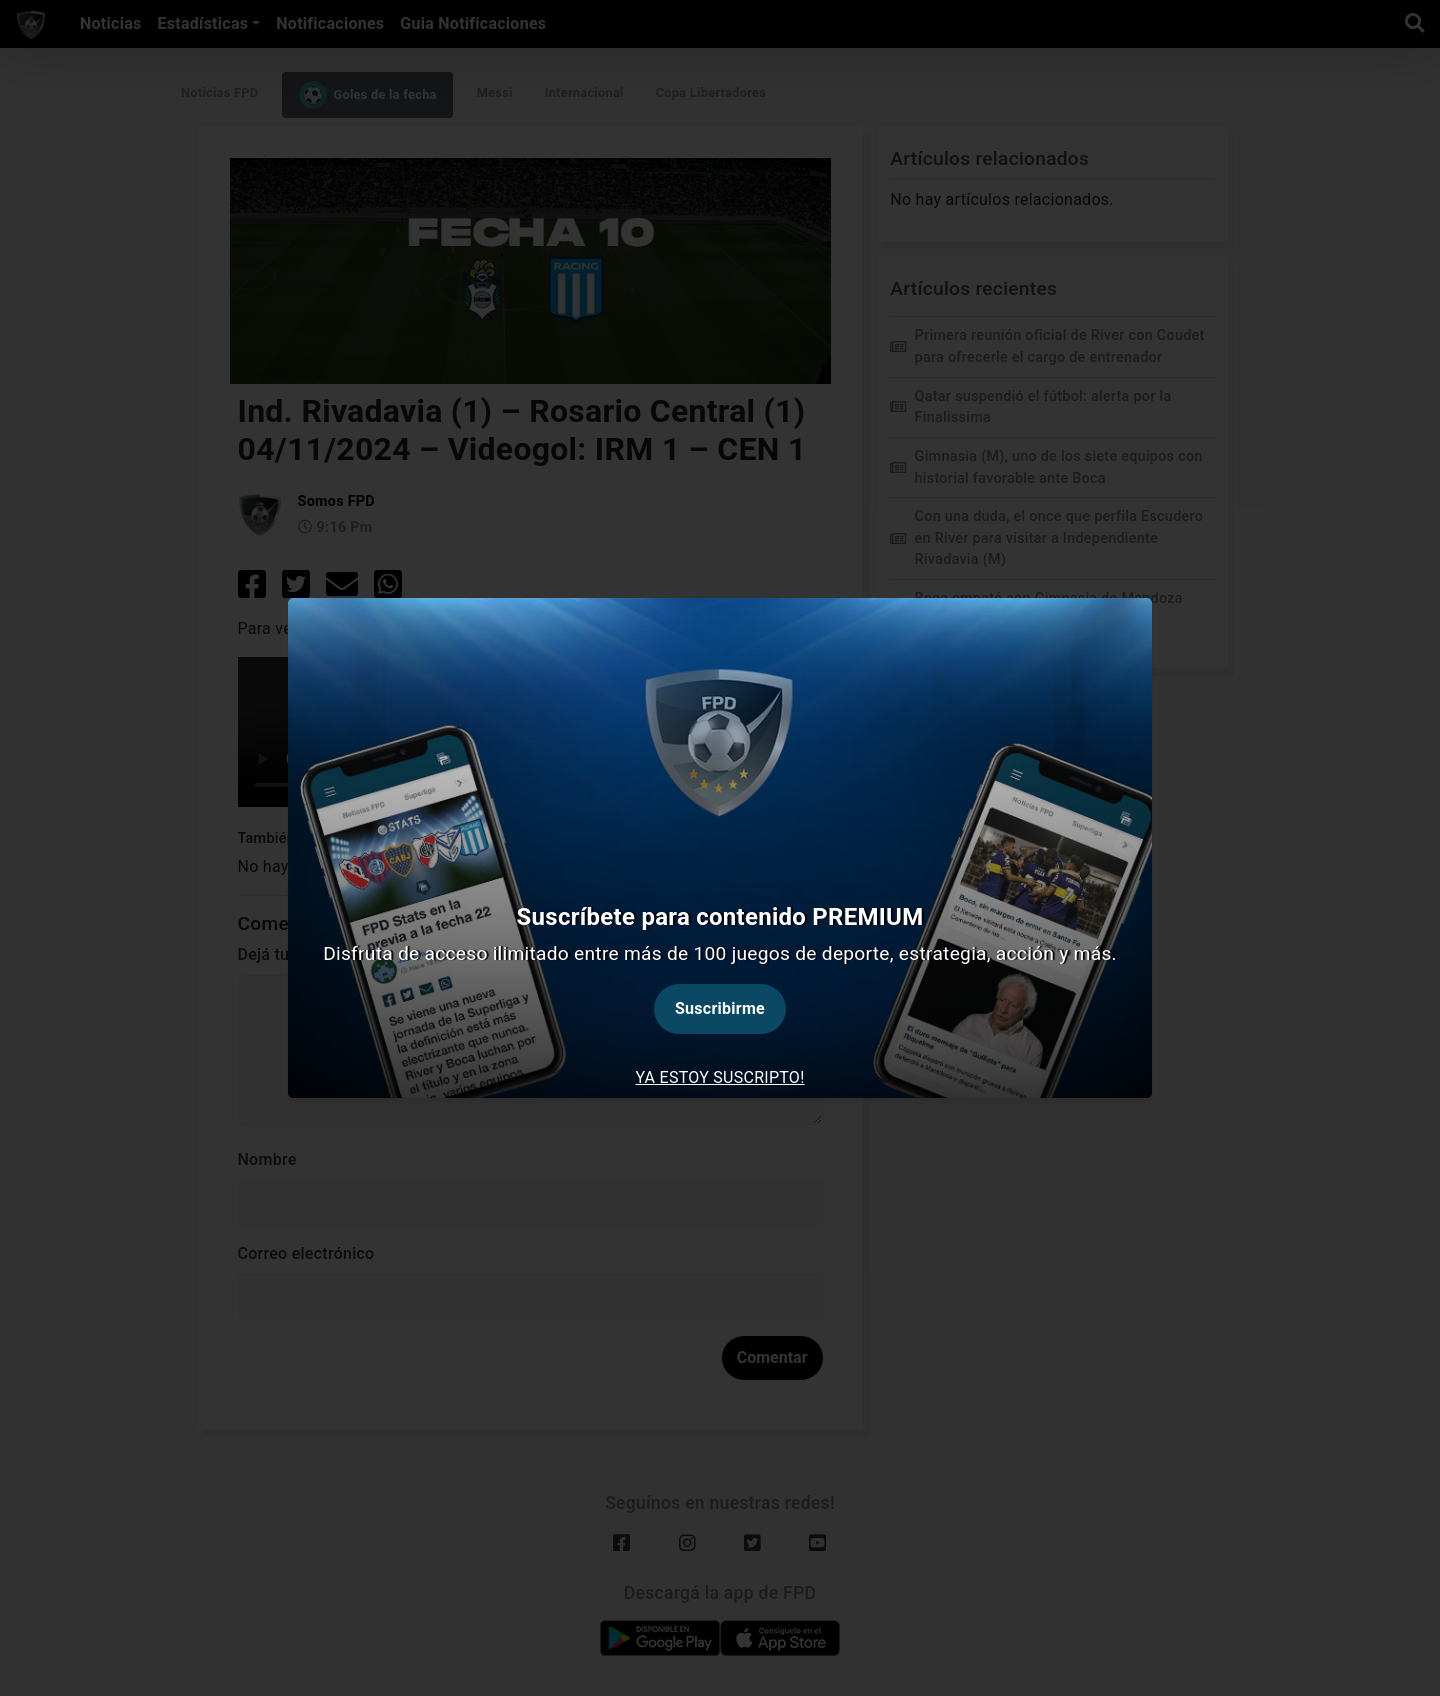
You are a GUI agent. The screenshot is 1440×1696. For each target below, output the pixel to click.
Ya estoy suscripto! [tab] (719, 1077)
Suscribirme (720, 1008)
